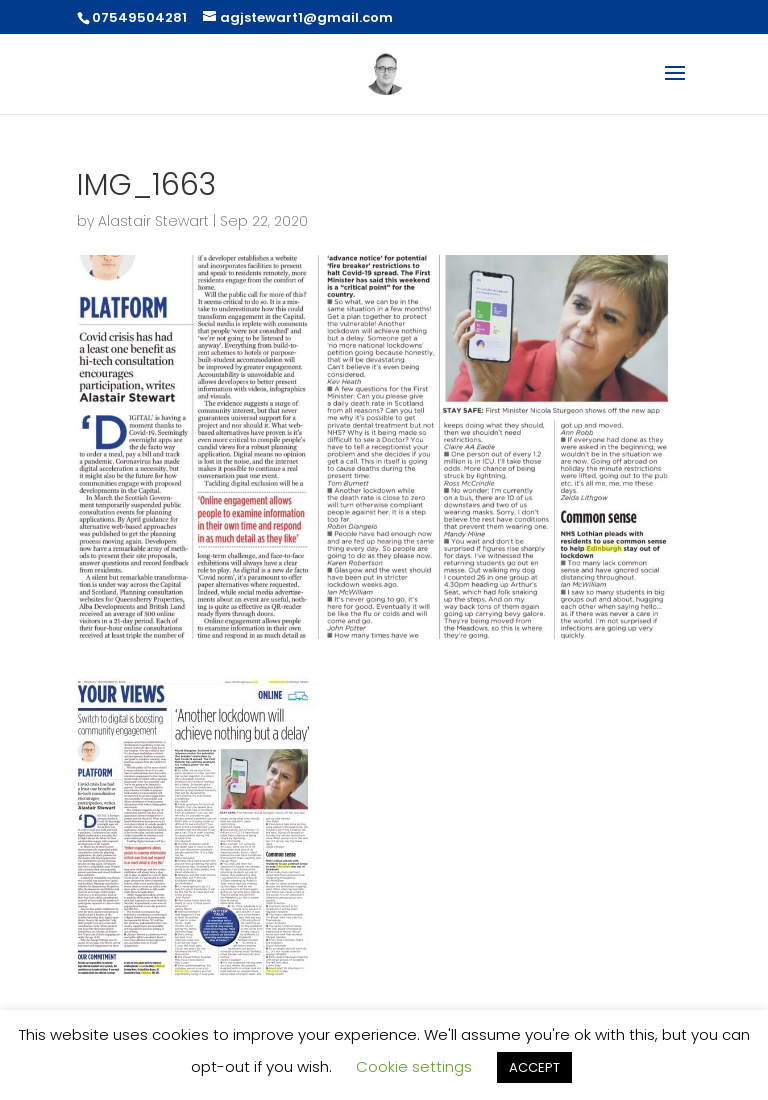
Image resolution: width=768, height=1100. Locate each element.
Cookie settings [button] (414, 1066)
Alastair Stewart (153, 221)
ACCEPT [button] (534, 1067)
